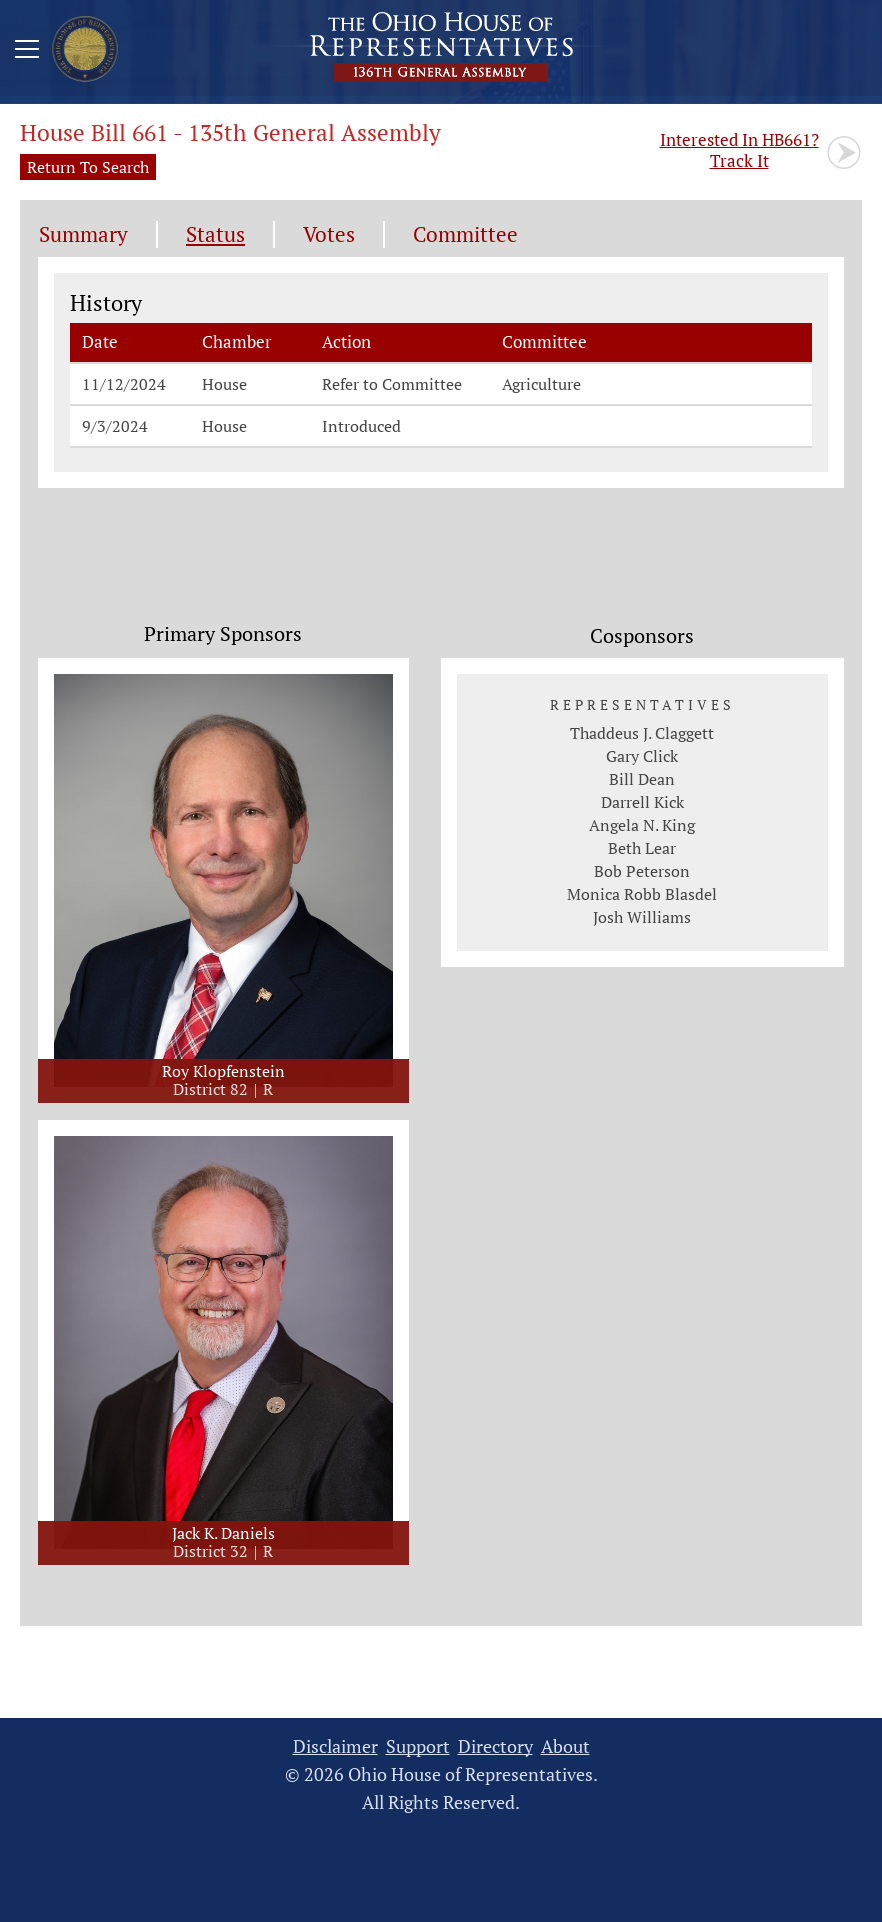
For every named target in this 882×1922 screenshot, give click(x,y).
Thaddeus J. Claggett (642, 733)
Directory (495, 1746)
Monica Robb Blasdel (642, 894)
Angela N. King (642, 825)
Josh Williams (642, 917)
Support (418, 1746)
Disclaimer (335, 1746)
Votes (329, 234)
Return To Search (88, 167)
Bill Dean (642, 779)
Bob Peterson (642, 871)
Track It (739, 150)
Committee (465, 234)
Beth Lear (642, 848)
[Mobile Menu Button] (27, 52)
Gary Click (642, 756)
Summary (83, 234)
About (565, 1746)
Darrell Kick (642, 802)
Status (215, 234)
